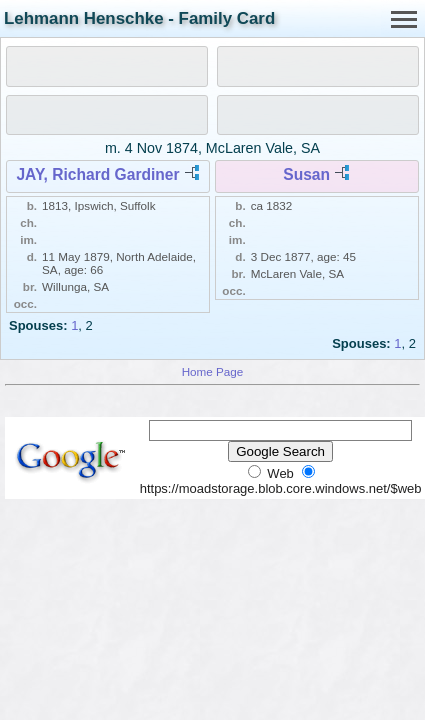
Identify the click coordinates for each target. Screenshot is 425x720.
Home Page (213, 371)
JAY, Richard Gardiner (97, 174)
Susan (306, 174)
